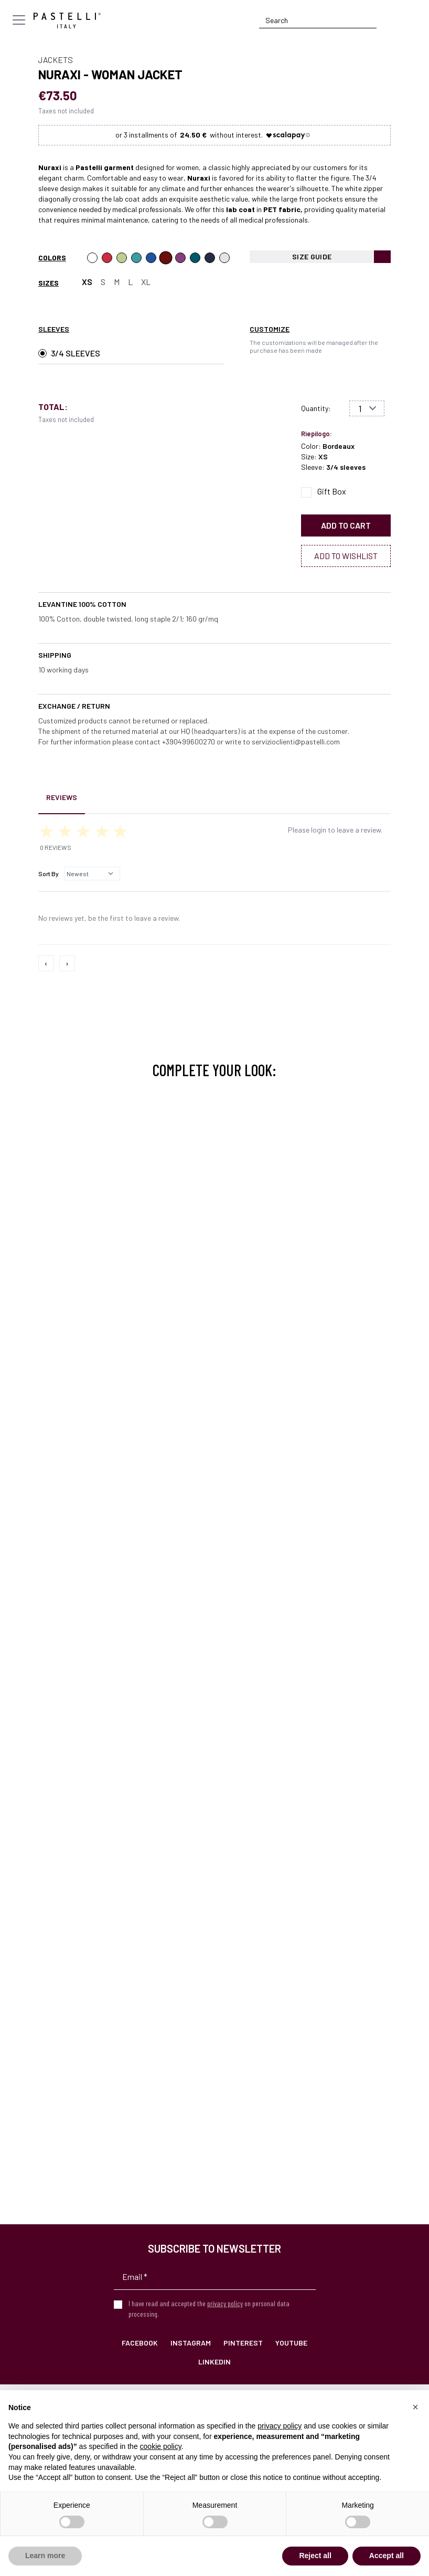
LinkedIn (214, 2361)
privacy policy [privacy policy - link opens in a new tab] (280, 2426)
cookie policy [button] (160, 2446)
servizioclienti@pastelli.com (296, 741)
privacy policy (225, 2303)
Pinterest (243, 2342)
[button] (415, 2407)
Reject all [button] (315, 2555)
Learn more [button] (45, 2555)
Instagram (190, 2342)
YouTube (291, 2342)
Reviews (61, 797)
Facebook (140, 2342)
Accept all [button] (386, 2555)
